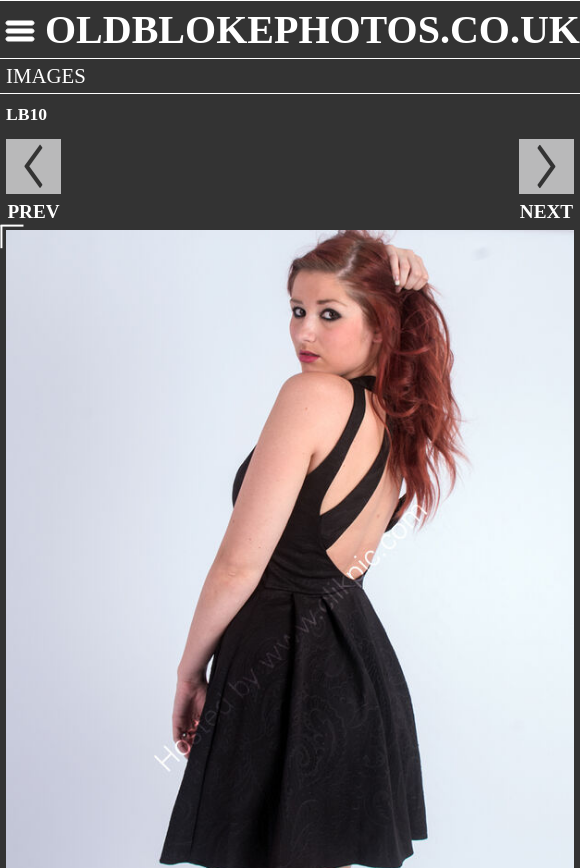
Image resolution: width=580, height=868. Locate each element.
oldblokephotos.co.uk (312, 29)
